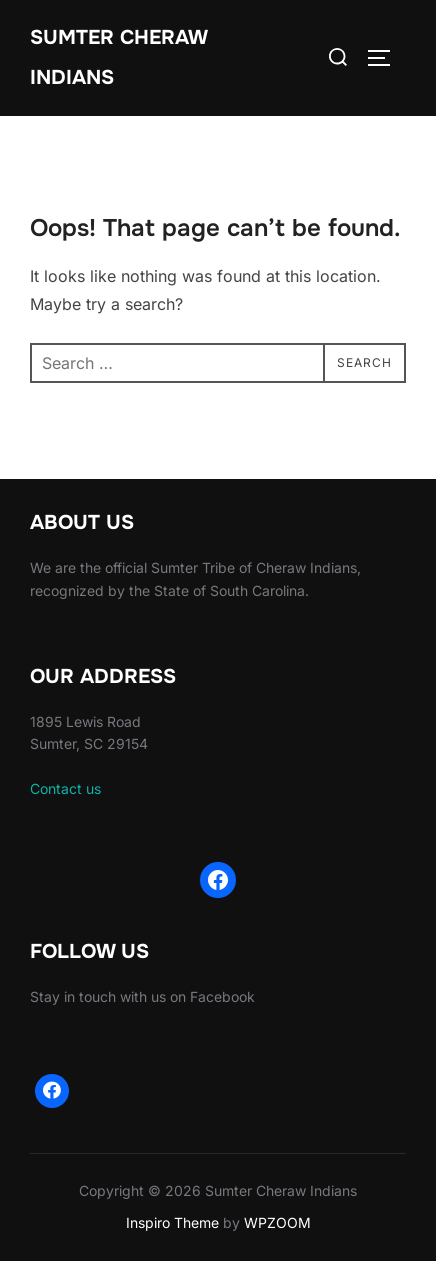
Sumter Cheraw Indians (118, 57)
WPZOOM (277, 1222)
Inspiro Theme (172, 1222)
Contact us (65, 788)
